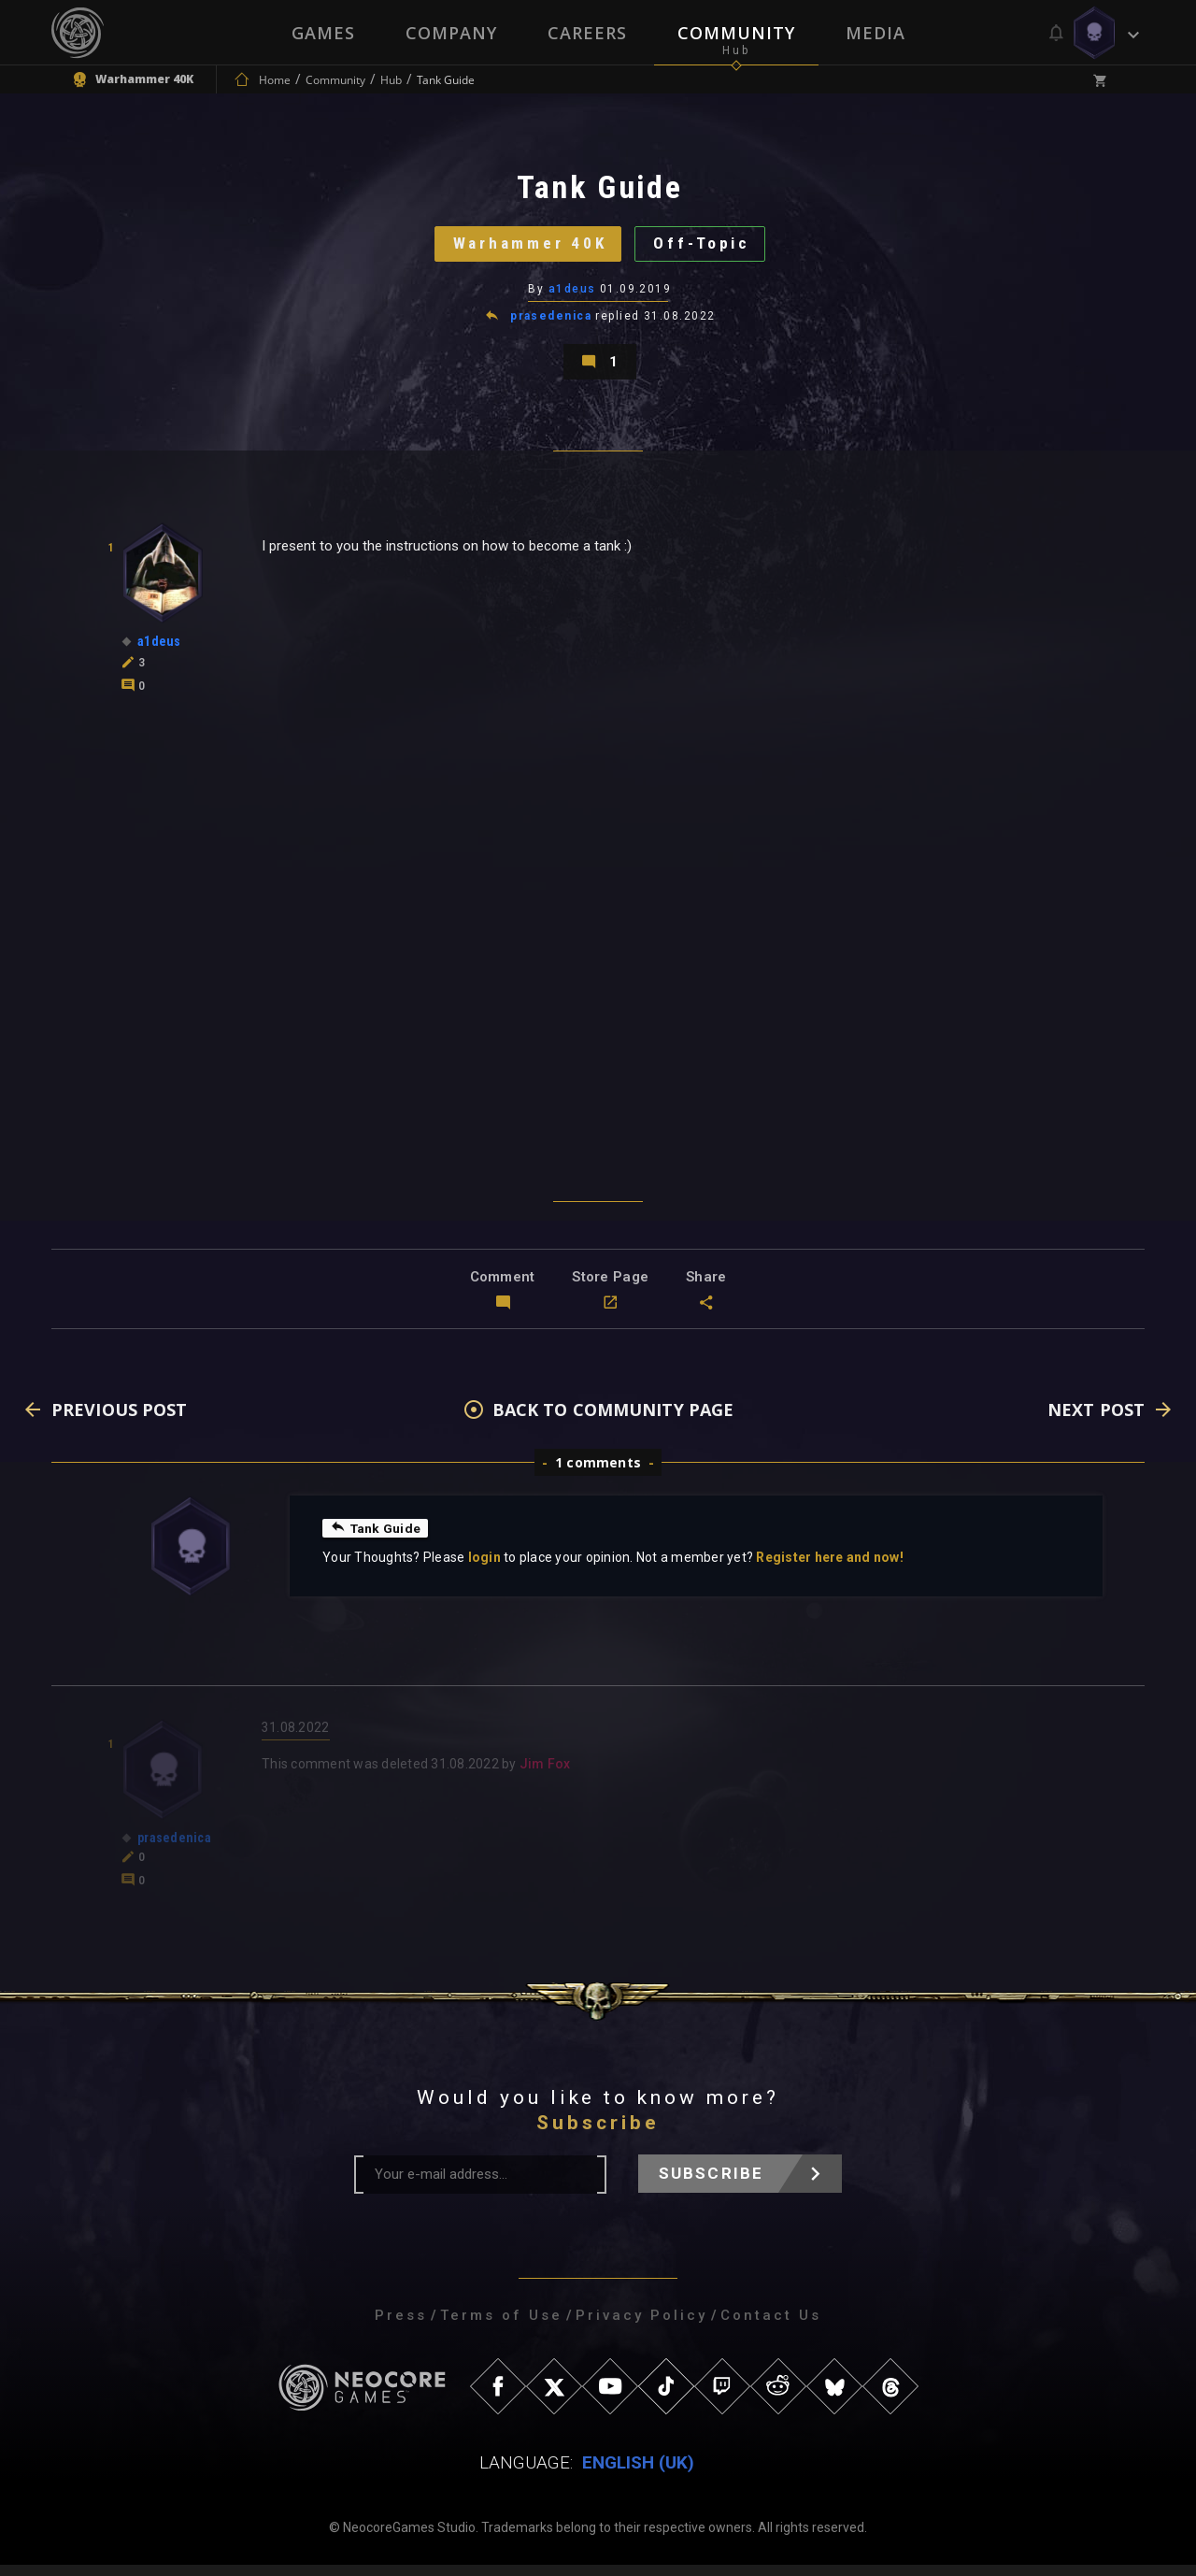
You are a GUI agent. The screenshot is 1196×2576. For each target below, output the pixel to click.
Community (736, 32)
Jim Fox (545, 1774)
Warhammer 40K (527, 247)
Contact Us (770, 2326)
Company (451, 32)
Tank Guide (376, 1538)
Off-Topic (706, 247)
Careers (587, 32)
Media (875, 32)
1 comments (598, 1473)
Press (401, 2326)
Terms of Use (501, 2326)
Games (323, 32)
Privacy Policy (641, 2326)
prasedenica (550, 321)
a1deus (572, 294)
